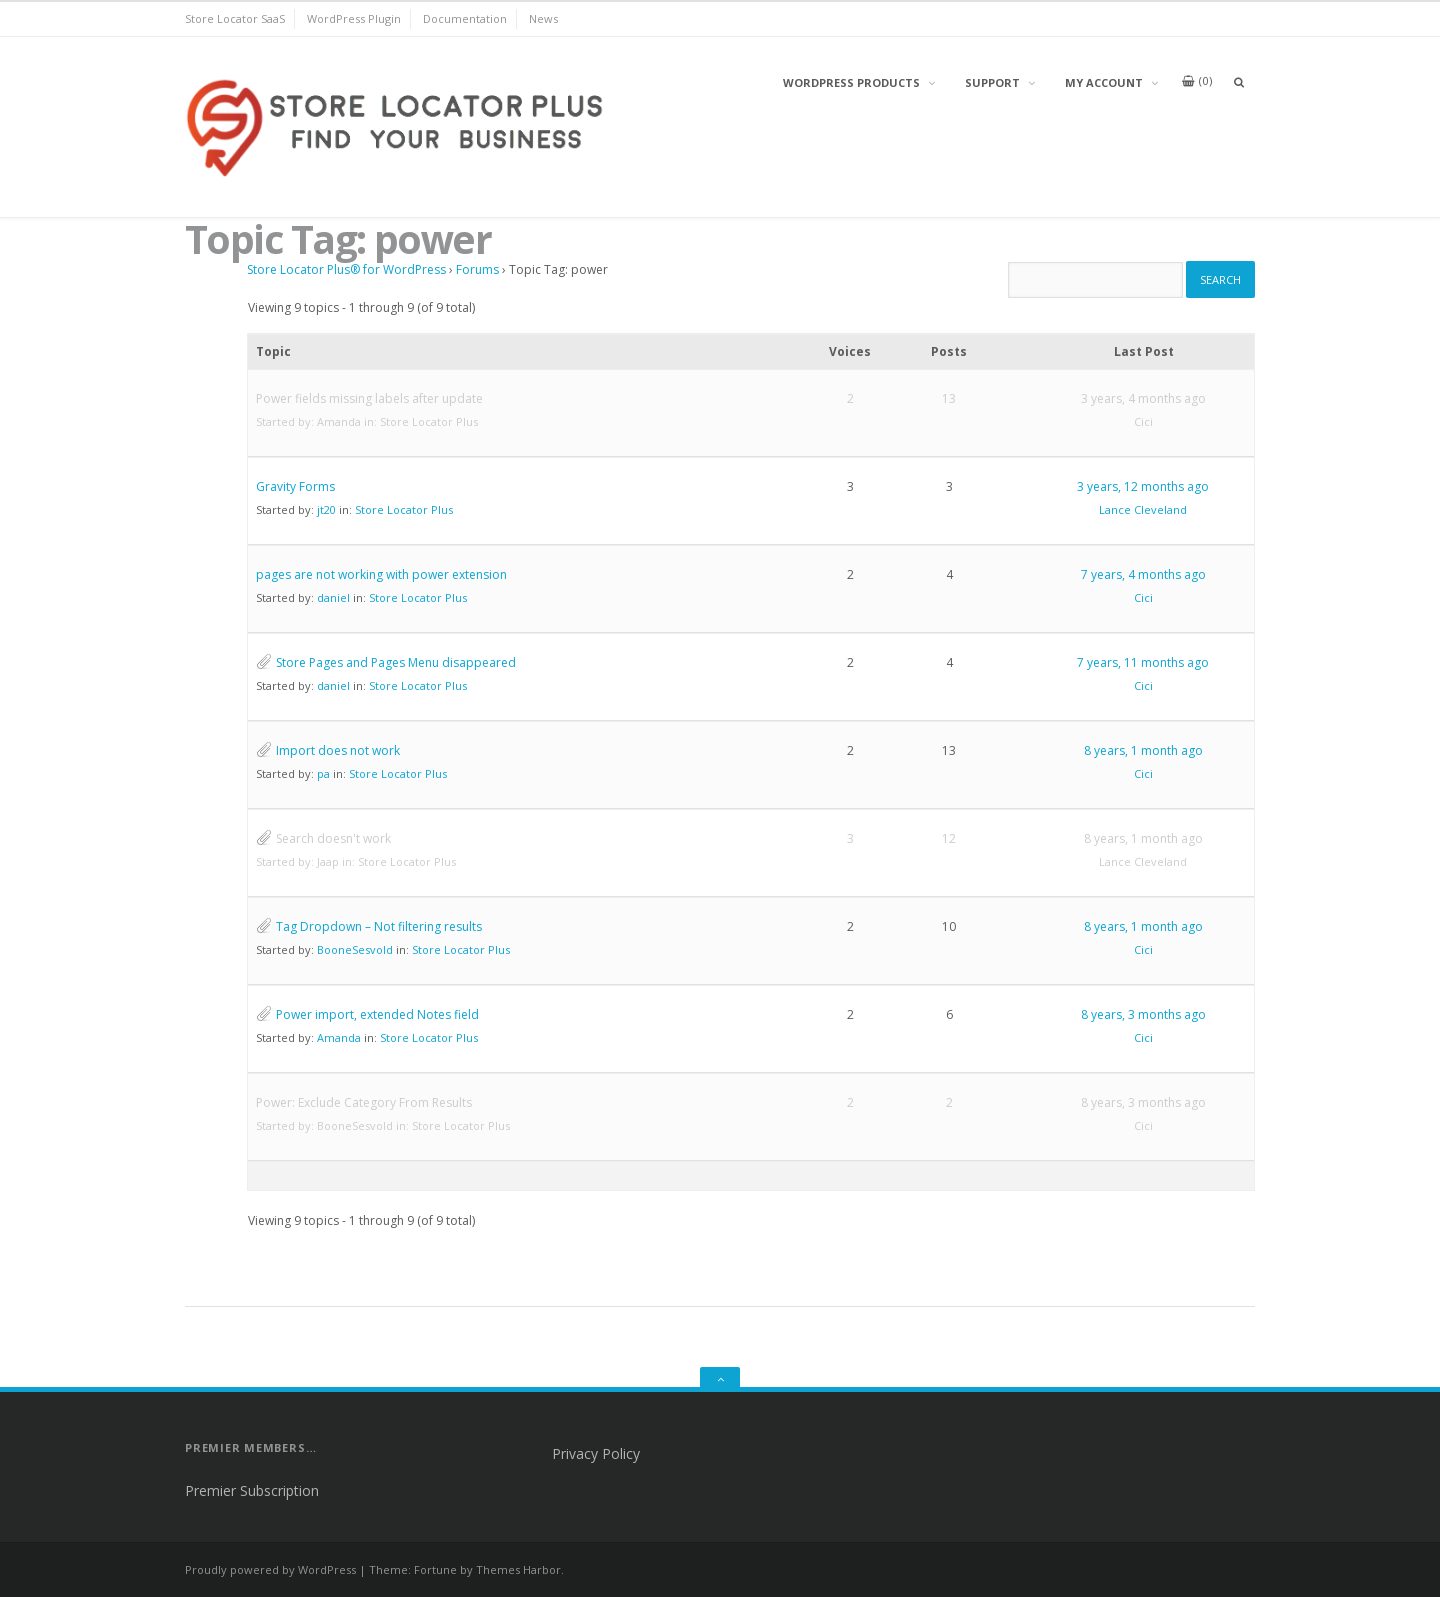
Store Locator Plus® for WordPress (346, 269)
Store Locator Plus (429, 421)
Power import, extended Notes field (377, 1014)
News (543, 18)
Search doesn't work (333, 838)
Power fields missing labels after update (369, 398)
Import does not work (338, 750)
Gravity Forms (295, 486)
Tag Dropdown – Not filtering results (379, 926)
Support (992, 82)
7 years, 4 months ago (1143, 574)
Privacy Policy (596, 1453)
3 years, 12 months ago (1143, 486)
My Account (1104, 82)
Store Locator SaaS (235, 18)
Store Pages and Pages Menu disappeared (396, 662)
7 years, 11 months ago (1143, 662)
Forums (477, 269)
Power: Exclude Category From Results (364, 1102)
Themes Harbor (518, 1569)
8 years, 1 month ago (1143, 750)
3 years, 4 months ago (1143, 398)
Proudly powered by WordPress (270, 1569)
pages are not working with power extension (381, 574)
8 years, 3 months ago (1143, 1014)
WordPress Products (851, 82)
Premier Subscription (252, 1490)
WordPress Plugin (354, 18)
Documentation (465, 18)
